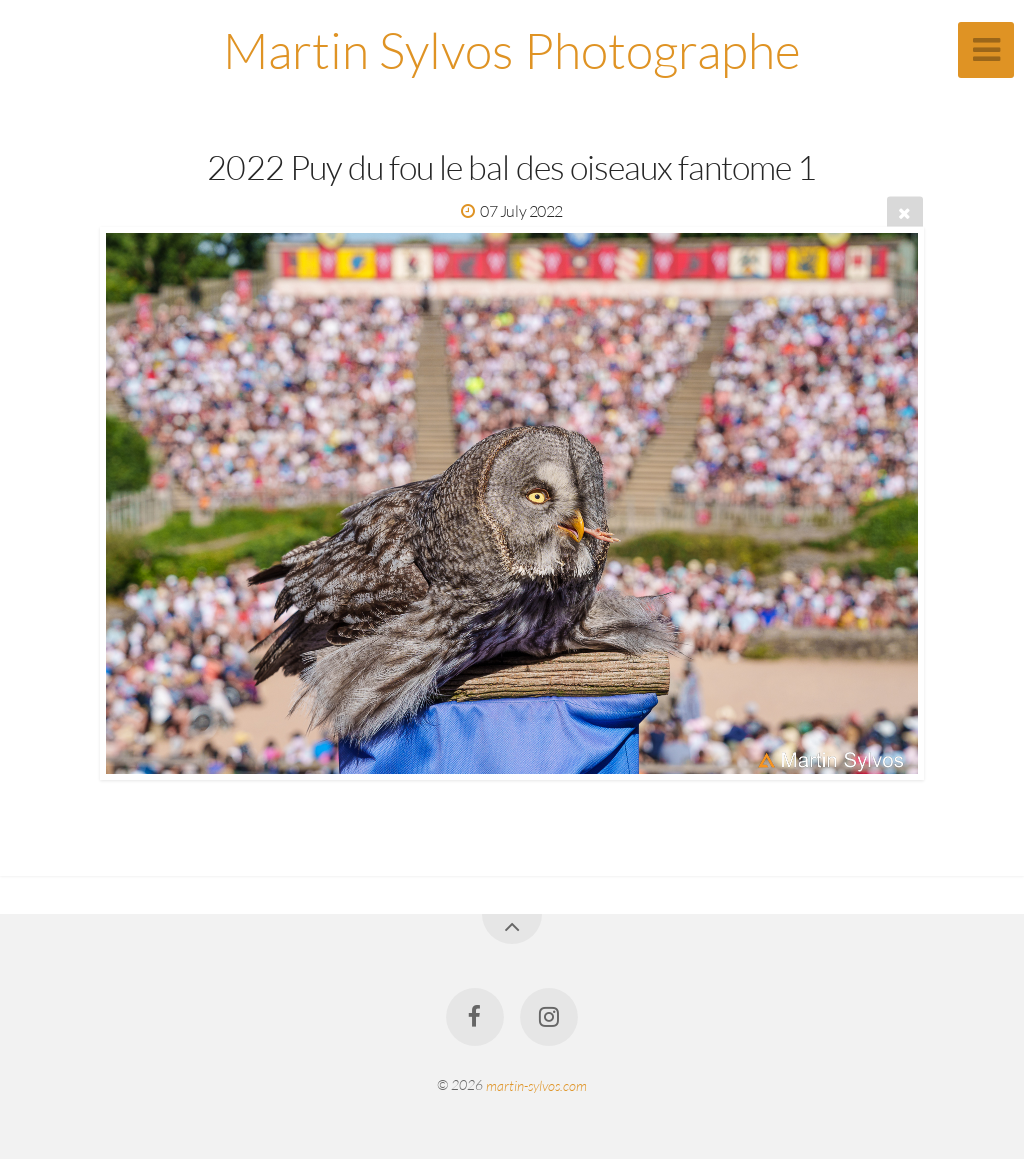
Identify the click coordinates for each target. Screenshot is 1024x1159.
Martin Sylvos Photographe (512, 49)
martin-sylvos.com (536, 1084)
